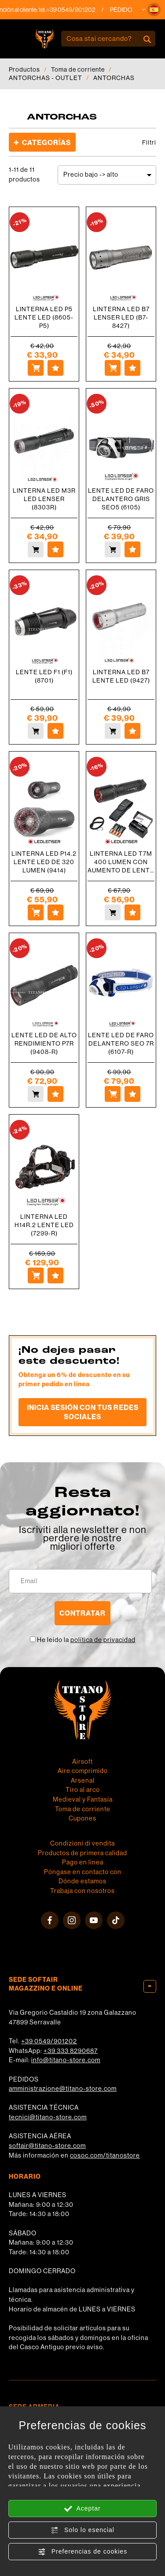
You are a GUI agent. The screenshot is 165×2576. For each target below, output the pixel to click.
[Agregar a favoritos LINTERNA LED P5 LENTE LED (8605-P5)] (55, 368)
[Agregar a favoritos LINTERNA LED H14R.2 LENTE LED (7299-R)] (55, 1275)
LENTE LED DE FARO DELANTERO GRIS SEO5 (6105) (121, 499)
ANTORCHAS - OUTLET (45, 77)
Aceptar (82, 2509)
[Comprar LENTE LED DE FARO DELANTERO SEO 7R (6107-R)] (113, 1094)
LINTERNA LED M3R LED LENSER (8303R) (44, 499)
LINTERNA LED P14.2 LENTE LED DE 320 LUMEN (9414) (44, 862)
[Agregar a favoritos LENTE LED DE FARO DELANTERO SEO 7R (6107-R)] (132, 1094)
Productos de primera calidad (82, 1853)
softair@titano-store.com (47, 2145)
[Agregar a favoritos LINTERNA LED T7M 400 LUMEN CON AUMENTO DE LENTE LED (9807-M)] (132, 912)
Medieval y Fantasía (83, 1799)
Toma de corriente (78, 69)
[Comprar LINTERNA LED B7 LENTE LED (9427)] (113, 731)
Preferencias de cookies (82, 2552)
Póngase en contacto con (82, 1871)
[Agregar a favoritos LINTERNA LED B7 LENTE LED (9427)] (132, 731)
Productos (24, 69)
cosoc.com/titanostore (105, 2155)
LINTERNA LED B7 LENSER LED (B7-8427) (121, 317)
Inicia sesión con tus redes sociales (83, 1412)
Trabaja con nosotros (82, 1890)
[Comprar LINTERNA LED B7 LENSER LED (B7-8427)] (113, 368)
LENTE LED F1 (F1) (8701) (44, 676)
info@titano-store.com (65, 2060)
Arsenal (83, 1780)
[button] (154, 9)
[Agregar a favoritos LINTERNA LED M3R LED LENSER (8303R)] (55, 549)
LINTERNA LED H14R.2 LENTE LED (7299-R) (44, 1225)
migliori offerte (82, 1546)
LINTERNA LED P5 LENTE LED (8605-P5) (44, 317)
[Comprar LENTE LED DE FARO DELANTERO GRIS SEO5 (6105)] (113, 549)
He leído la (86, 1639)
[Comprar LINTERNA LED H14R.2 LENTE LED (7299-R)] (36, 1275)
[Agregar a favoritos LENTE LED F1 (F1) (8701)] (55, 731)
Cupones (82, 1818)
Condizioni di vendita (82, 1843)
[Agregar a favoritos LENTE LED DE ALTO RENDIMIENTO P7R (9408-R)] (55, 1094)
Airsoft (82, 1761)
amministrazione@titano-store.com (63, 2088)
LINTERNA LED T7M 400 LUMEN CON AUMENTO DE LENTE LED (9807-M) (121, 862)
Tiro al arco (83, 1789)
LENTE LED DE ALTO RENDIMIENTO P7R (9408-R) (44, 1043)
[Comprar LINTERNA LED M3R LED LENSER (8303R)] (36, 549)
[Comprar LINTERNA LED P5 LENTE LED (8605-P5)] (36, 368)
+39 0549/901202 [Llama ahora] (82, 9)
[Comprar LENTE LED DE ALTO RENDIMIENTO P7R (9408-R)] (36, 1094)
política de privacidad (103, 1639)
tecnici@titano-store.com (48, 2117)
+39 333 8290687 (71, 2050)
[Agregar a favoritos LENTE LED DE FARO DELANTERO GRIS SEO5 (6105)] (132, 549)
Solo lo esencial (82, 2530)
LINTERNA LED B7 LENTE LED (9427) (121, 676)
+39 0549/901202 (49, 2041)
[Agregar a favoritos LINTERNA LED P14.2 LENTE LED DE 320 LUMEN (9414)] (55, 912)
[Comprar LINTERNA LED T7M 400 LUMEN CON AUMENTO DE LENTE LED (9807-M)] (113, 912)
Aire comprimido (83, 1770)
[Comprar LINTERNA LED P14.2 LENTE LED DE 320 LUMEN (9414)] (36, 912)
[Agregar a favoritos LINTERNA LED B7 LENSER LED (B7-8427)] (132, 368)
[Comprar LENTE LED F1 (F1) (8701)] (36, 731)
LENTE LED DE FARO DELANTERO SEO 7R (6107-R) (121, 1043)
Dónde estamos (82, 1881)
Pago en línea (82, 1862)
